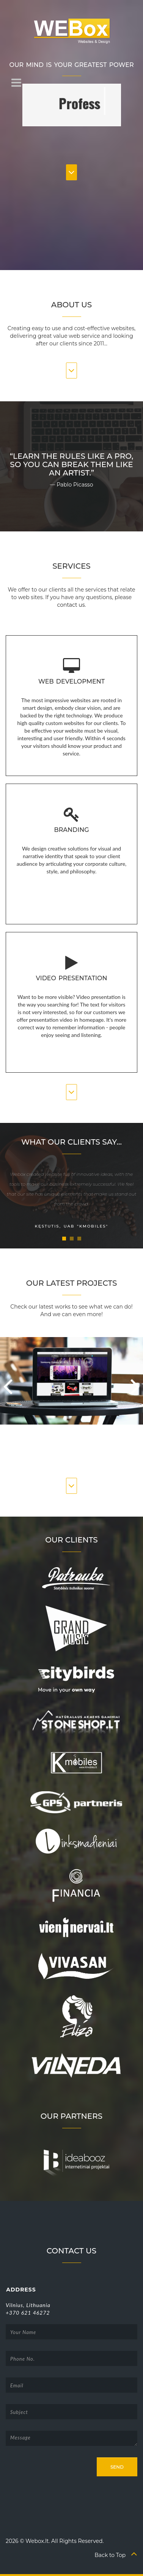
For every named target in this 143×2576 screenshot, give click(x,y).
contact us (71, 604)
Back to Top (115, 2555)
